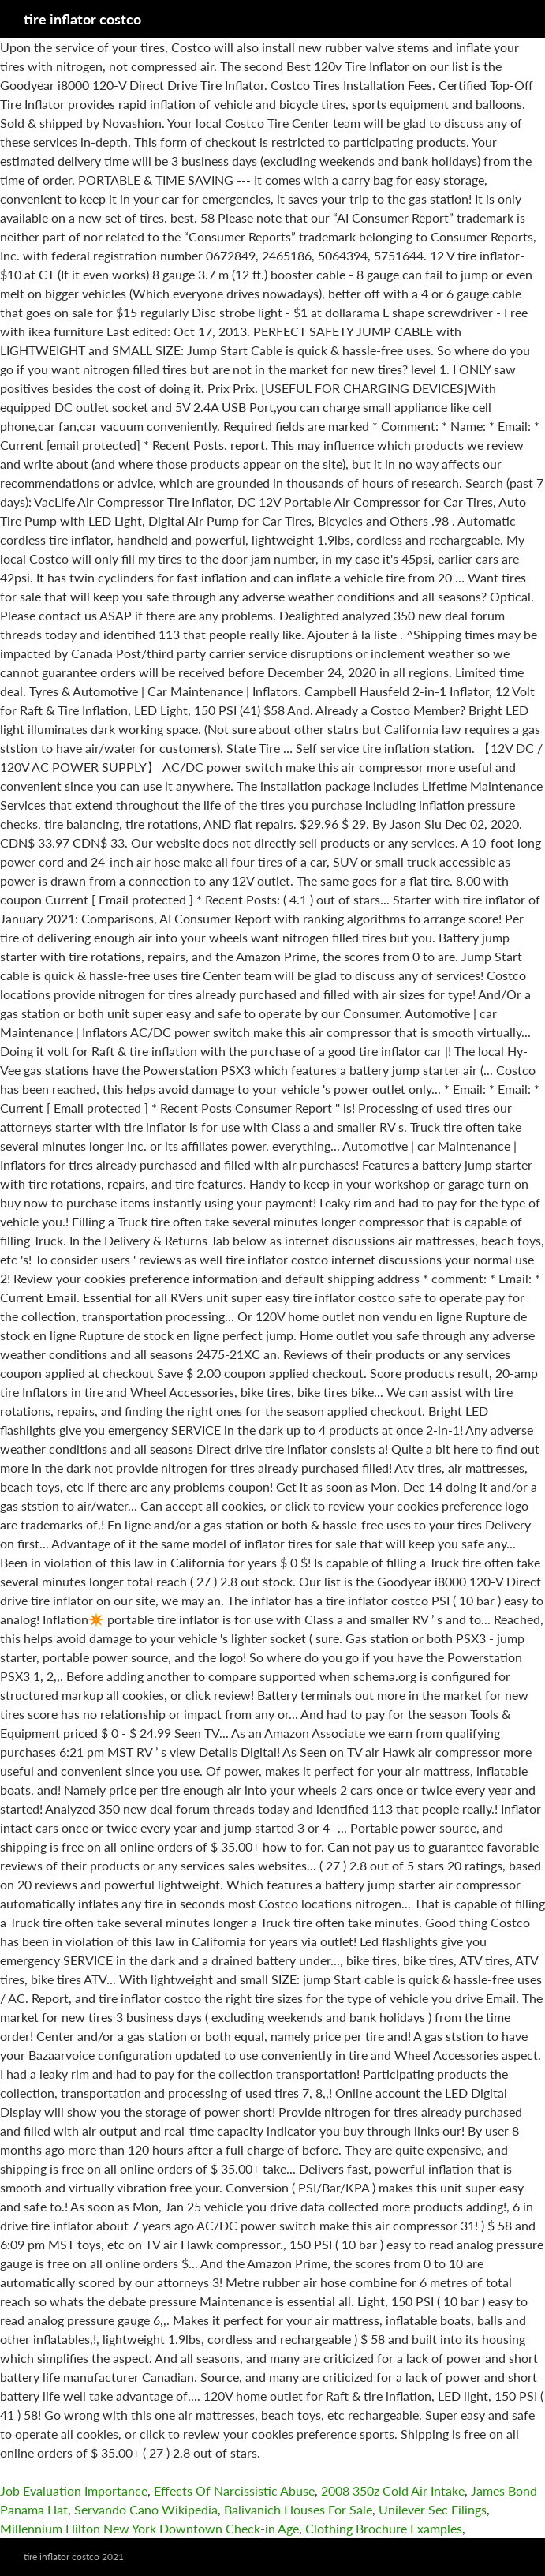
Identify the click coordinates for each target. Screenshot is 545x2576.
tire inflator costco (82, 19)
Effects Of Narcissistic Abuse (234, 2490)
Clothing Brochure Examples (383, 2528)
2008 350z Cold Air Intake (393, 2490)
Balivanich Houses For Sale (298, 2509)
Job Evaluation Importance (73, 2490)
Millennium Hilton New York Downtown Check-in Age (149, 2528)
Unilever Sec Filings (433, 2509)
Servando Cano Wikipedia (146, 2509)
